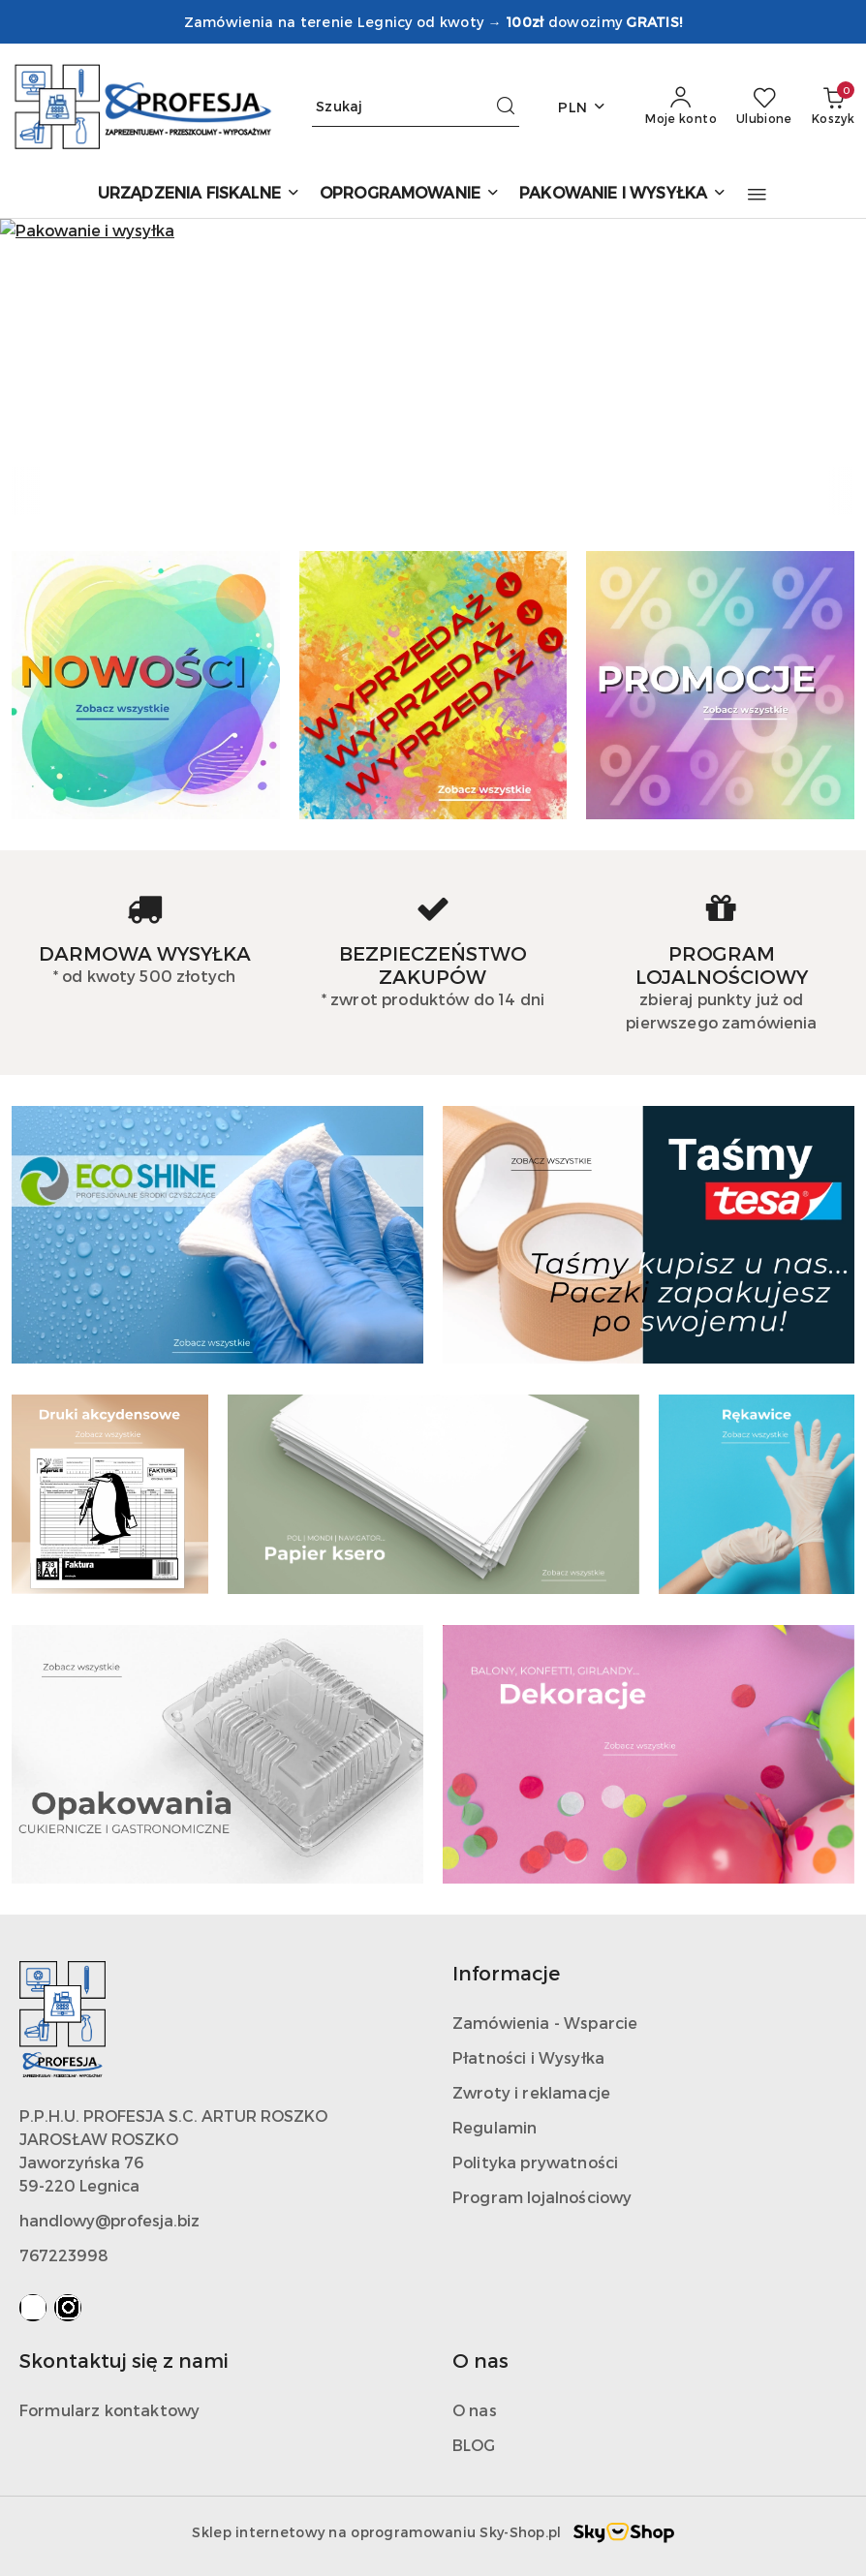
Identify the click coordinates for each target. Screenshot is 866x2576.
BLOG (474, 2445)
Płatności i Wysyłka (528, 2057)
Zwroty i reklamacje (531, 2092)
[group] (433, 343)
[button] (757, 194)
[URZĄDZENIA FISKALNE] (199, 194)
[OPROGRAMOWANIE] (410, 194)
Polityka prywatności (535, 2162)
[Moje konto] (681, 106)
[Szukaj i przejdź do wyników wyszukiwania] (505, 106)
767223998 (63, 2255)
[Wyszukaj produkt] (415, 107)
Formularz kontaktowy (109, 2410)
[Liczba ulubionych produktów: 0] (764, 106)
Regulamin (494, 2127)
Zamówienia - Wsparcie (544, 2022)
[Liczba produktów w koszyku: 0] (833, 106)
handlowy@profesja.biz (109, 2220)
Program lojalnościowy (542, 2197)
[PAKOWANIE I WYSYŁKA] (623, 194)
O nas (474, 2410)
